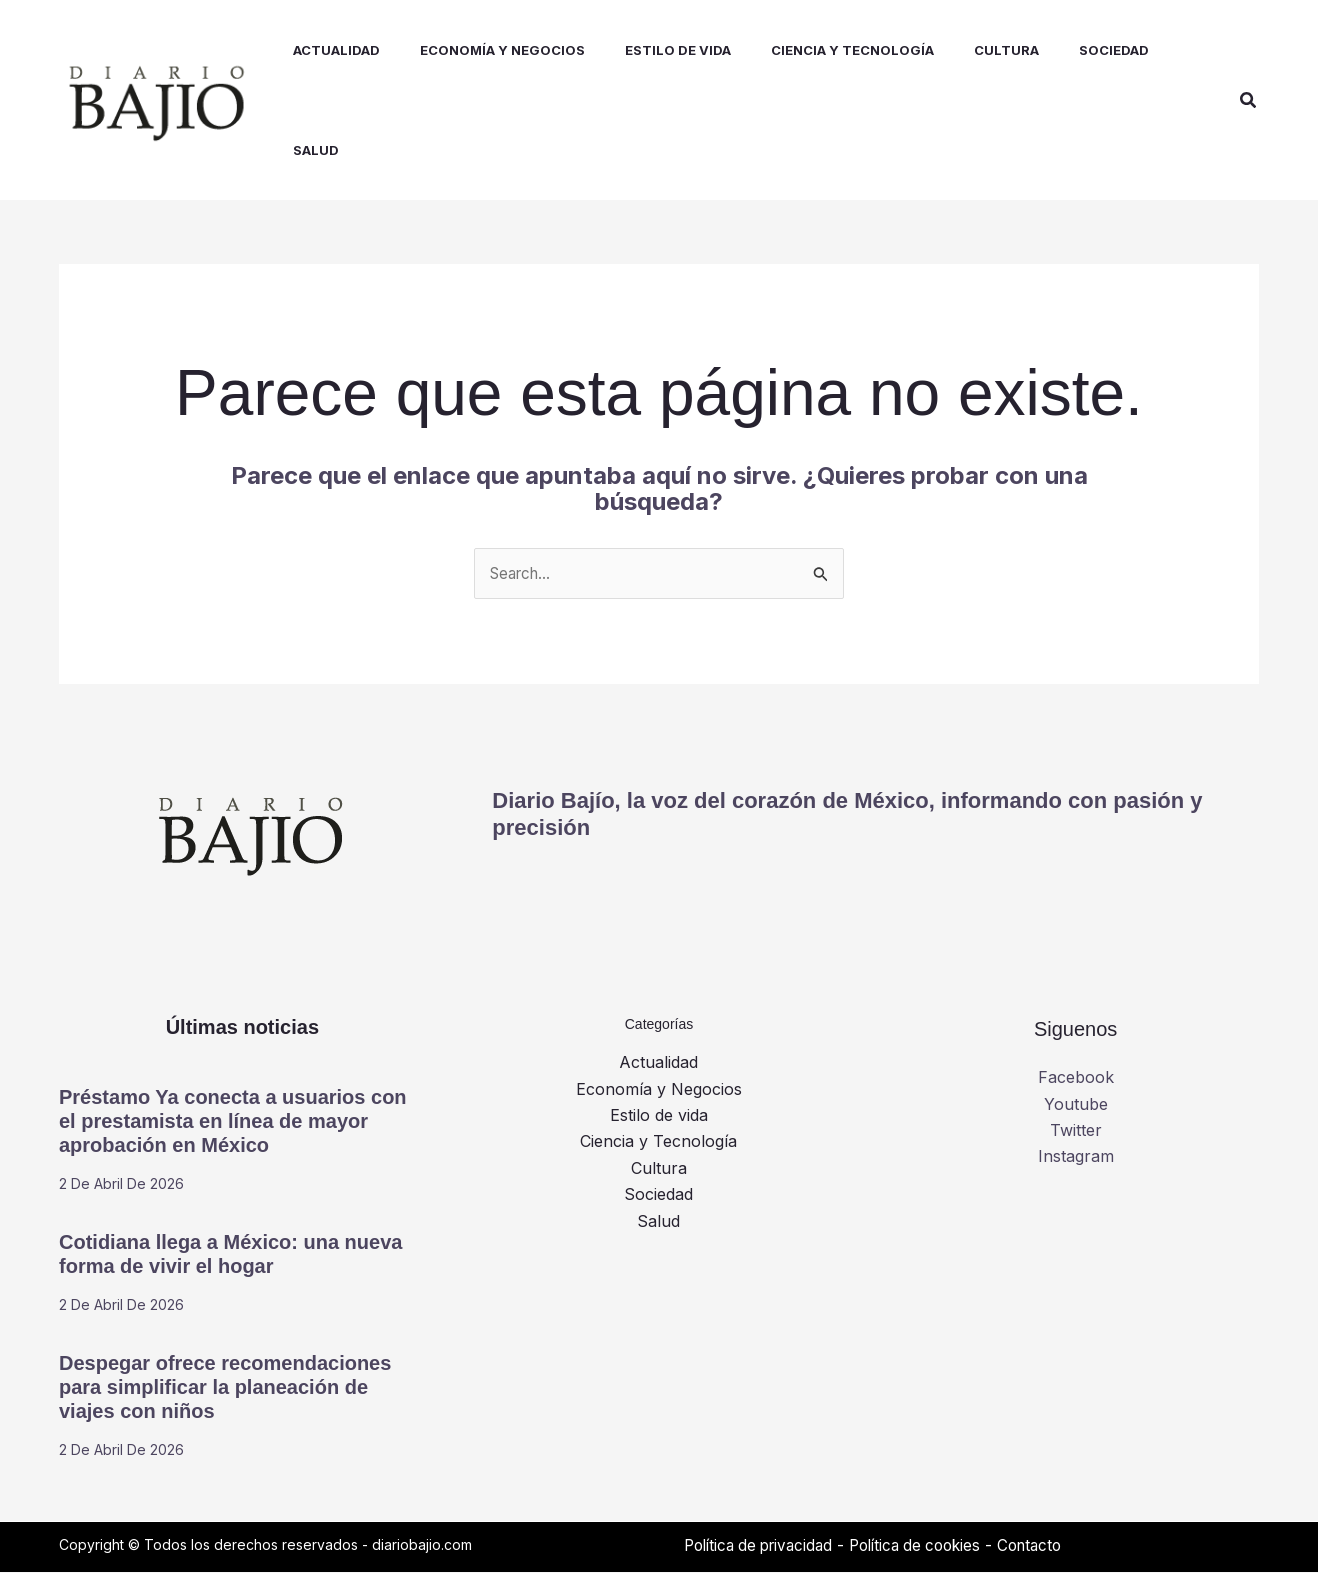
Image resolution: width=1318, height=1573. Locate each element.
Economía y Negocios (659, 1090)
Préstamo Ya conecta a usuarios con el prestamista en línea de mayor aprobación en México (233, 1122)
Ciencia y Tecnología (658, 1143)
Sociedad (658, 1196)
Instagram (1076, 1158)
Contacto (1053, 1546)
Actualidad (658, 1064)
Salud (658, 1222)
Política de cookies (931, 1546)
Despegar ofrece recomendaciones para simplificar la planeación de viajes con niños (225, 1388)
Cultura (659, 1169)
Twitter (1076, 1131)
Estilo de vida (659, 1116)
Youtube (1076, 1105)
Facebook (1076, 1079)
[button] (1249, 100)
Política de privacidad (764, 1546)
